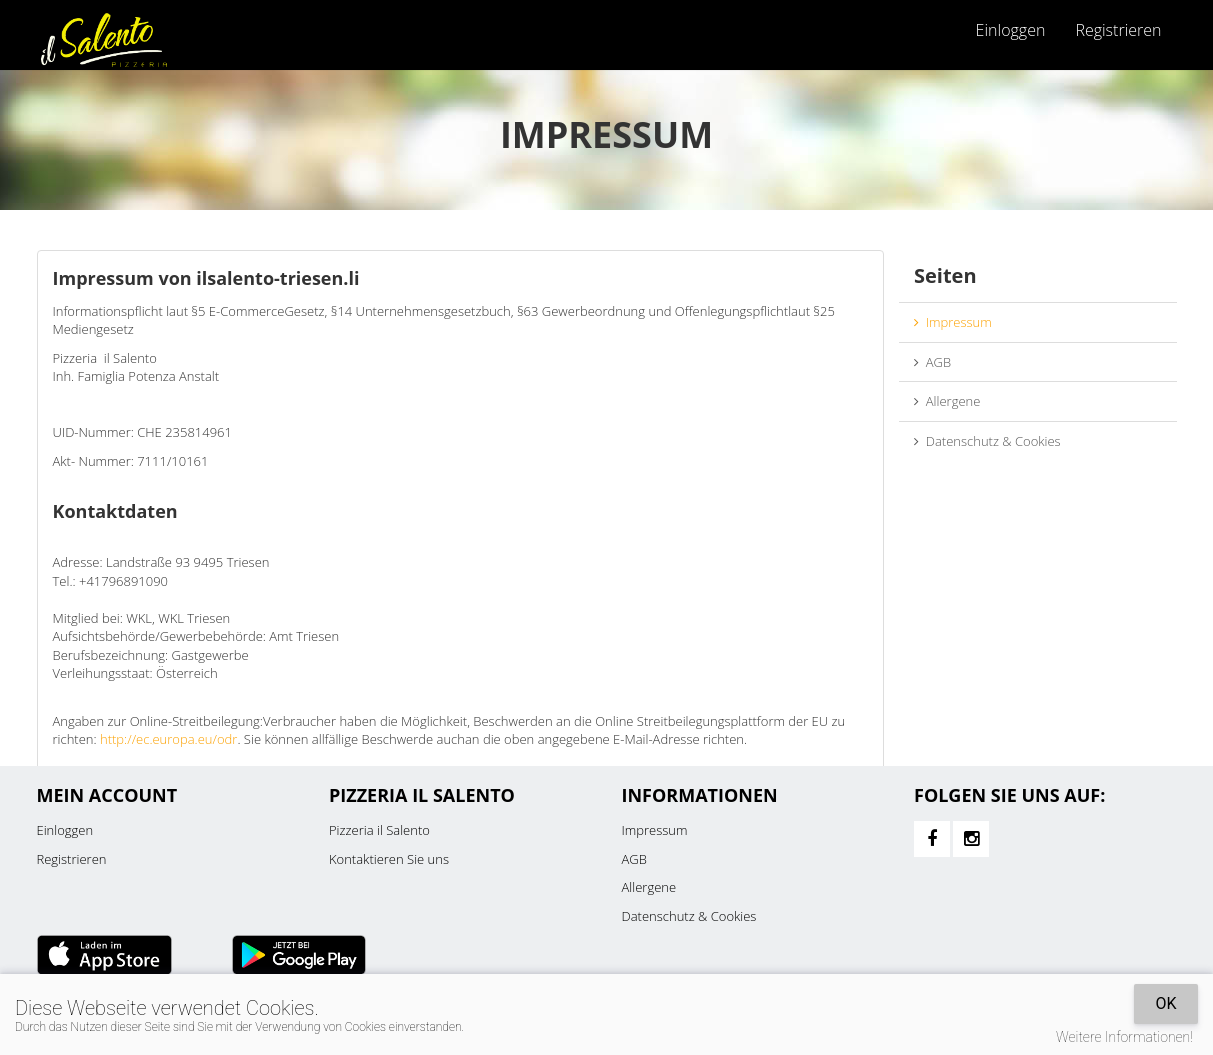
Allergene (947, 401)
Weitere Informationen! (1124, 1037)
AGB (932, 362)
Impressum (953, 322)
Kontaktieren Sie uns (389, 859)
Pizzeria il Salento (379, 830)
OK (1165, 1003)
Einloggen (1011, 30)
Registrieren (1118, 30)
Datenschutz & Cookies (987, 441)
